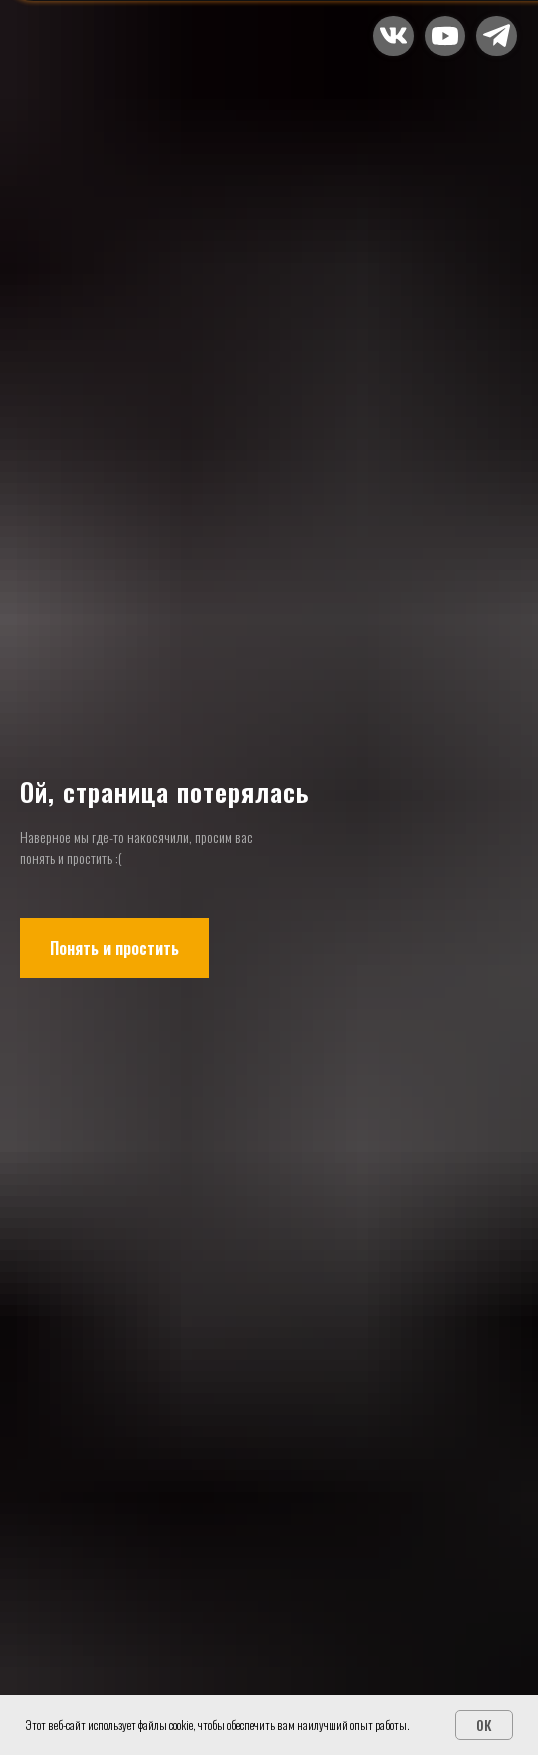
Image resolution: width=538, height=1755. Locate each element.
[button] (445, 36)
